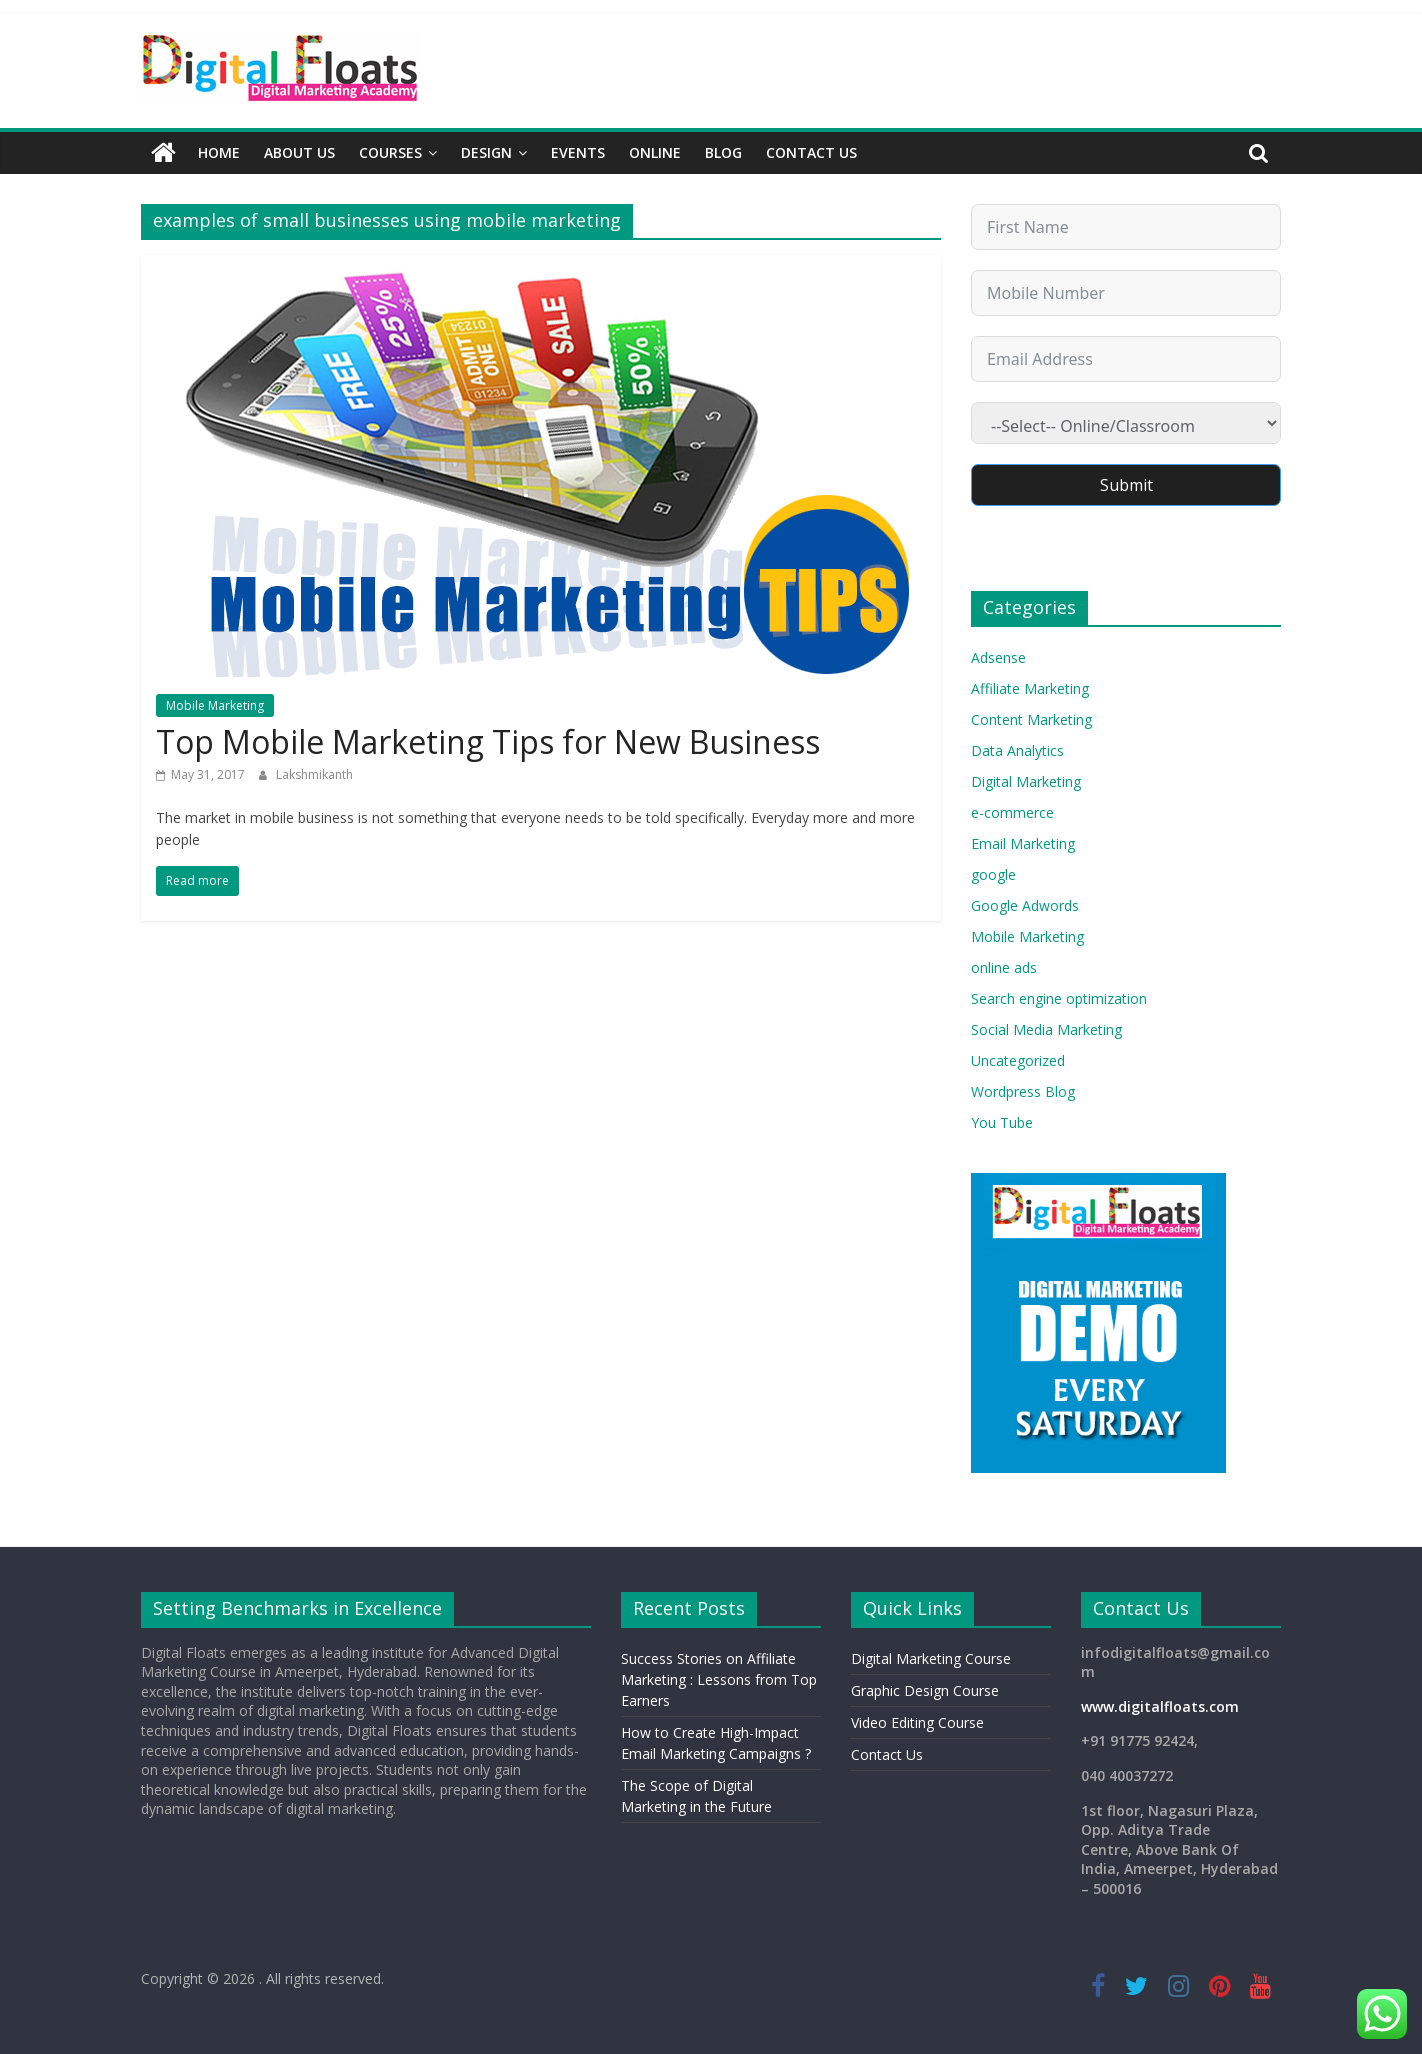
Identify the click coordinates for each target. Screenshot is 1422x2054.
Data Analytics (1017, 750)
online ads (1004, 967)
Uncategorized (1018, 1060)
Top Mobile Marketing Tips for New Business (488, 741)
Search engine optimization (1059, 998)
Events (578, 152)
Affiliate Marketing (1030, 688)
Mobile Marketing (215, 705)
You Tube (1002, 1122)
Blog (723, 152)
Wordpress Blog (1023, 1091)
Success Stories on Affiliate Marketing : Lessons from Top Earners (719, 1679)
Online (655, 152)
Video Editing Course (917, 1722)
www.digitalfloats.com (1160, 1706)
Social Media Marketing (1046, 1029)
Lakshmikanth (314, 774)
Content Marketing (1031, 719)
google (993, 874)
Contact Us (811, 152)
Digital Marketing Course (931, 1658)
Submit (1126, 485)
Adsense (998, 657)
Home (219, 152)
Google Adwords (1025, 905)
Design (486, 152)
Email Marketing (1023, 843)
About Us (299, 152)
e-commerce (1012, 812)
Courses (390, 152)
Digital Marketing (1026, 781)
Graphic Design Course (925, 1690)
